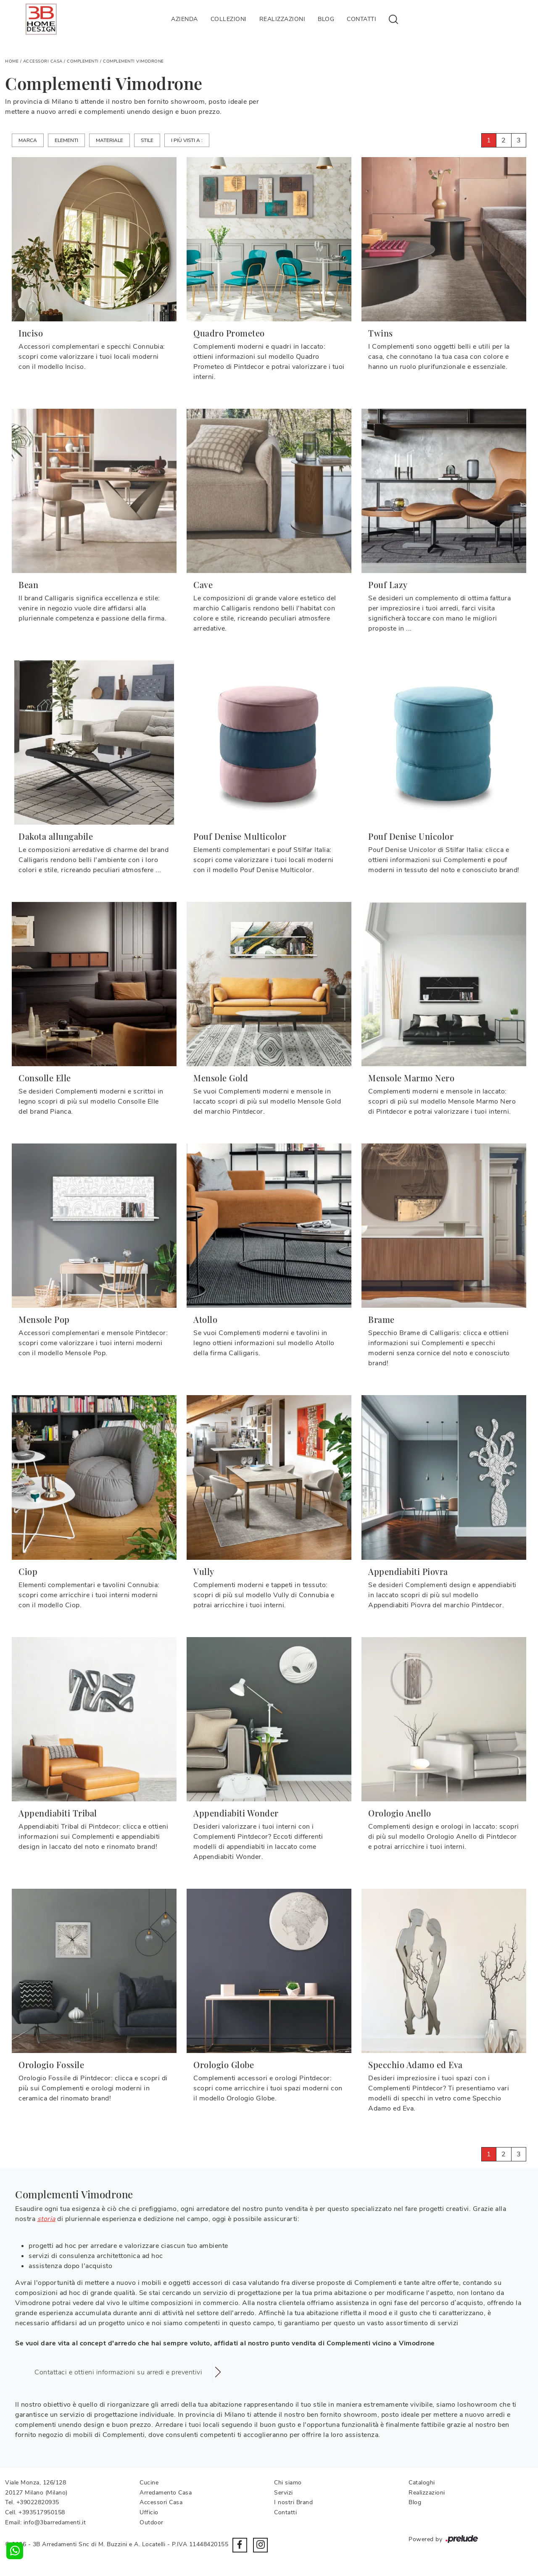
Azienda (184, 19)
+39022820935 (37, 2502)
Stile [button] (147, 140)
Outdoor (152, 2522)
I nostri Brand (293, 2502)
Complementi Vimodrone (133, 61)
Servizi (283, 2493)
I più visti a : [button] (187, 140)
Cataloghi (422, 2483)
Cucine (149, 2483)
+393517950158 (41, 2512)
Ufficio (149, 2512)
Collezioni (229, 19)
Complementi (83, 61)
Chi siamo (288, 2483)
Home (11, 61)
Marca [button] (27, 140)
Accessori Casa (43, 61)
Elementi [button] (66, 140)
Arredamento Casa (166, 2493)
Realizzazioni (282, 19)
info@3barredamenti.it (55, 2522)
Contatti (361, 19)
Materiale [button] (109, 140)
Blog (326, 19)
